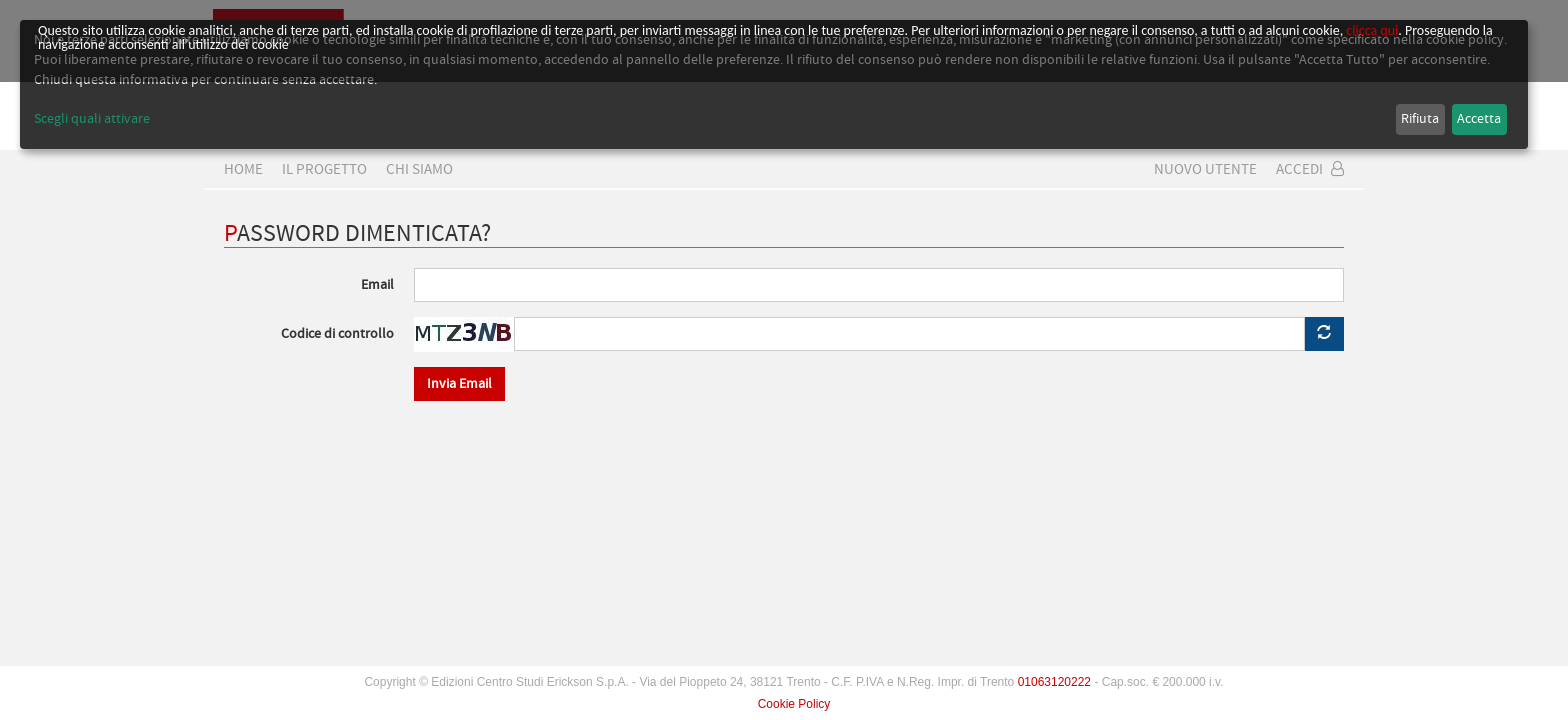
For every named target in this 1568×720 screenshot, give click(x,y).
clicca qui (1372, 30)
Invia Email (459, 384)
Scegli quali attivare (92, 119)
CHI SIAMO (419, 169)
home (243, 169)
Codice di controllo (337, 334)
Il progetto (324, 169)
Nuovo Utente (1205, 169)
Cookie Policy (794, 704)
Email (377, 285)
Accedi (1310, 169)
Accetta (1479, 119)
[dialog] (774, 84)
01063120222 (1054, 682)
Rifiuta (1420, 119)
